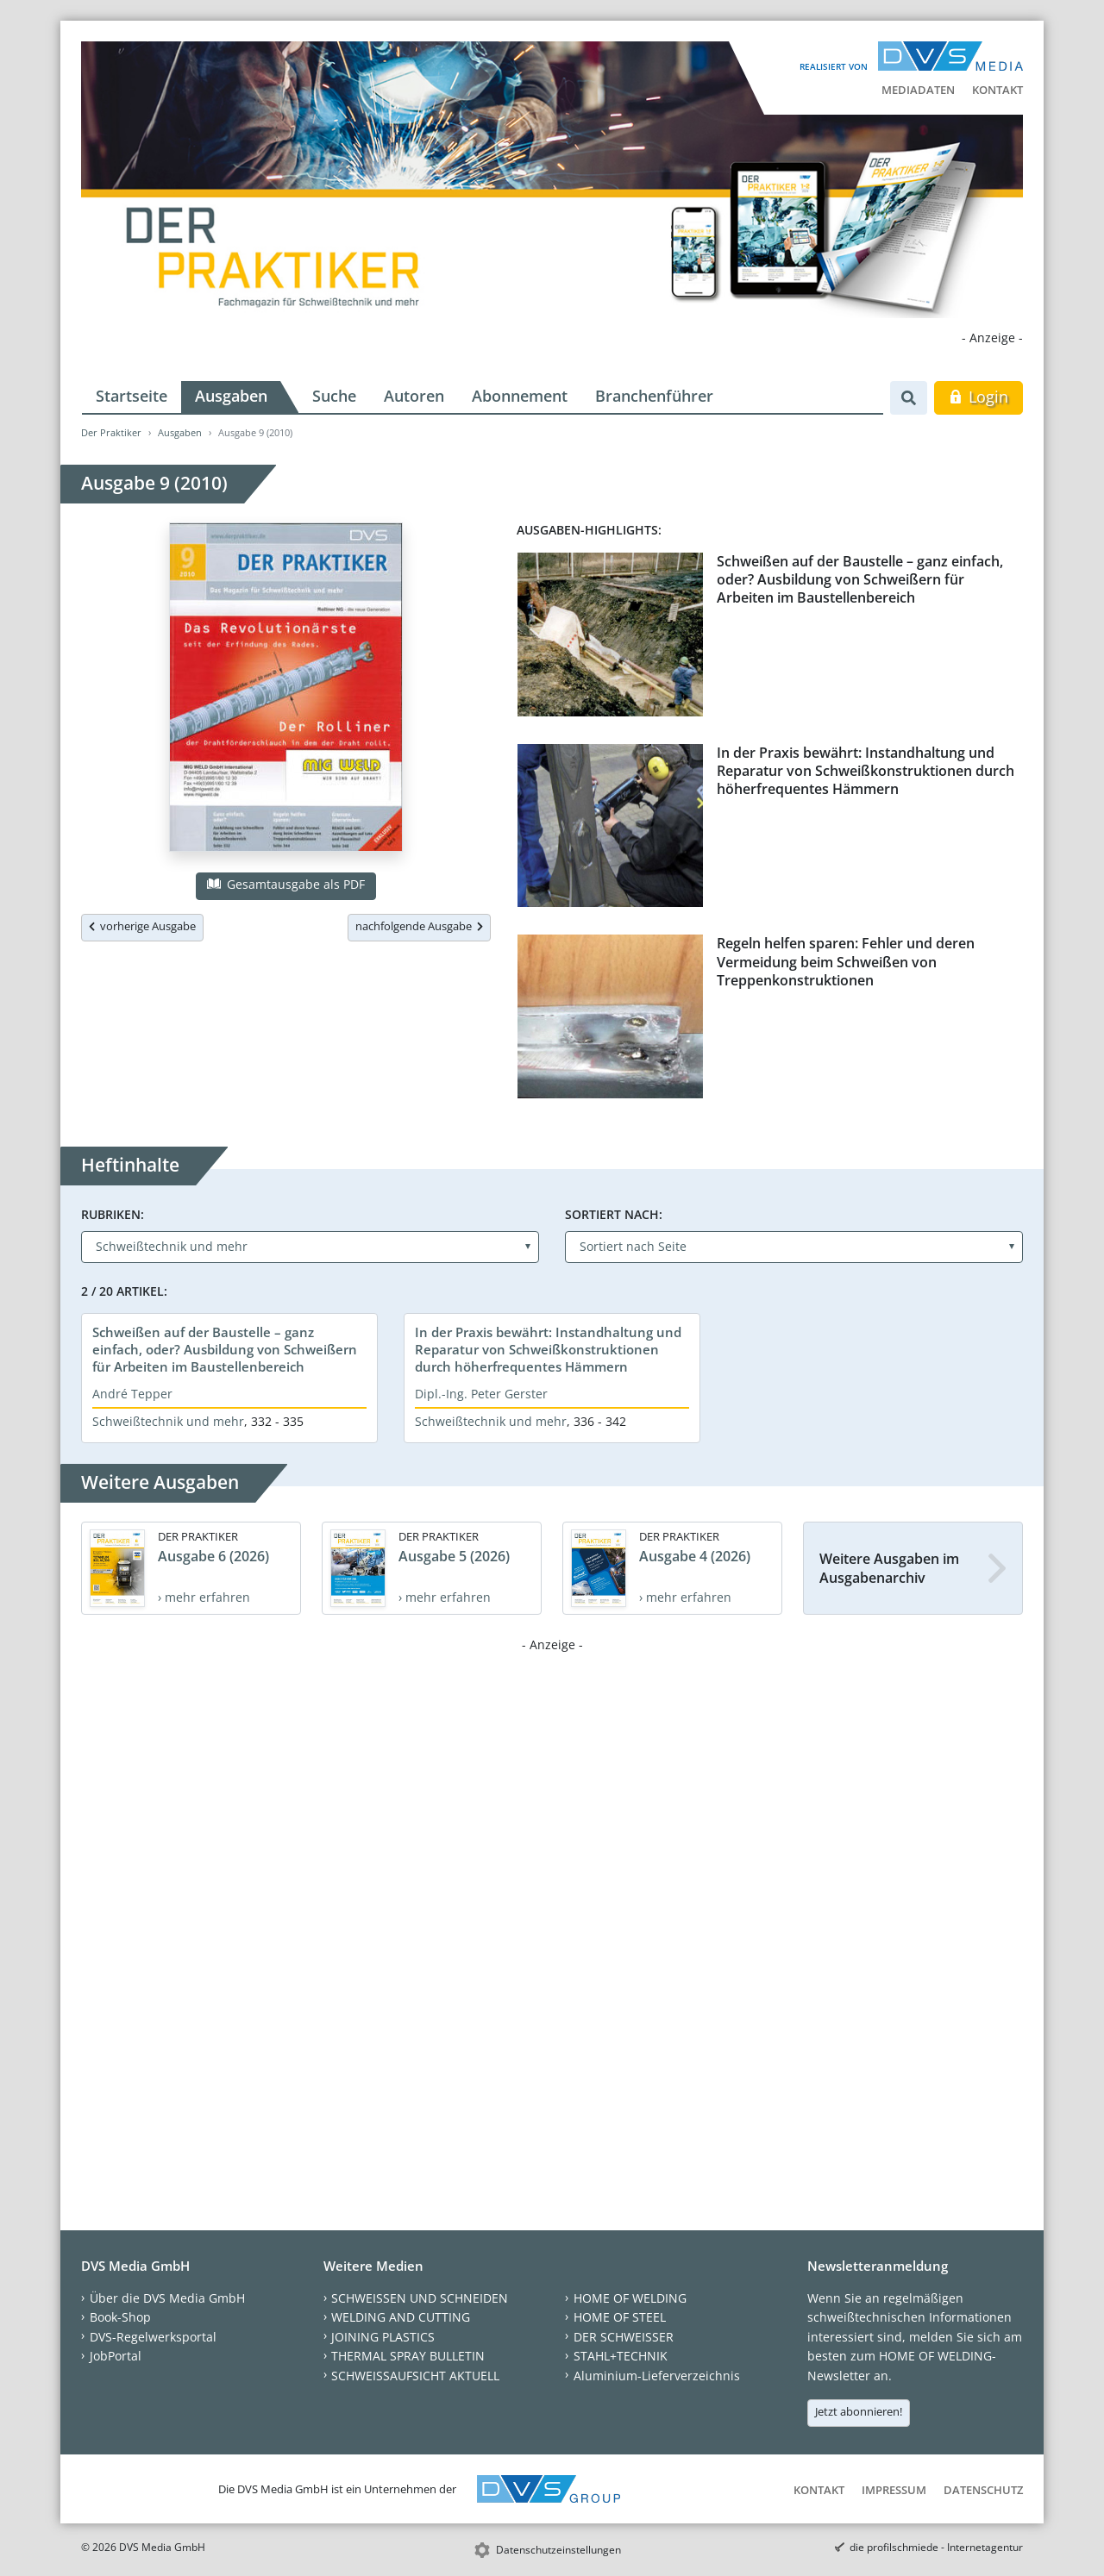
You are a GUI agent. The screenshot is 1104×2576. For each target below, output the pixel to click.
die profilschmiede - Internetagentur (936, 2547)
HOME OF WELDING (630, 2298)
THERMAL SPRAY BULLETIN (408, 2356)
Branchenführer (654, 395)
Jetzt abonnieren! (858, 2411)
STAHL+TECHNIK (621, 2356)
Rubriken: (112, 1214)
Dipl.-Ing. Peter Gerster (481, 1393)
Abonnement (520, 395)
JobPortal (115, 2356)
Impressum (894, 2490)
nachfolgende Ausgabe (419, 926)
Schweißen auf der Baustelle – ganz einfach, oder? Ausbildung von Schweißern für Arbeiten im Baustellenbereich (860, 580)
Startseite (131, 395)
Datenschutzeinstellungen (558, 2549)
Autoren (414, 395)
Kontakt (997, 89)
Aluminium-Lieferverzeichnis (657, 2375)
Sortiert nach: (613, 1214)
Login (978, 396)
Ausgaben (231, 395)
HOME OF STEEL (620, 2317)
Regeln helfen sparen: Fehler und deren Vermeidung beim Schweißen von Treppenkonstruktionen (846, 962)
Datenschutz (983, 2490)
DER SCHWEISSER (624, 2337)
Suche (334, 395)
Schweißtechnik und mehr (168, 1421)
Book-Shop (120, 2317)
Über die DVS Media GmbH (167, 2298)
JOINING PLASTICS (383, 2337)
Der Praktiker (111, 432)
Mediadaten (918, 89)
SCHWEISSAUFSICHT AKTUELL (415, 2375)
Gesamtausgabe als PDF (285, 884)
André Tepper (132, 1393)
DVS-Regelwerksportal (153, 2337)
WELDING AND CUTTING (400, 2317)
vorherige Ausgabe (142, 926)
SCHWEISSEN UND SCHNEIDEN (419, 2298)
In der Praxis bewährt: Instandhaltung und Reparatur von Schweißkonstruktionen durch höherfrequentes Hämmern (865, 771)
